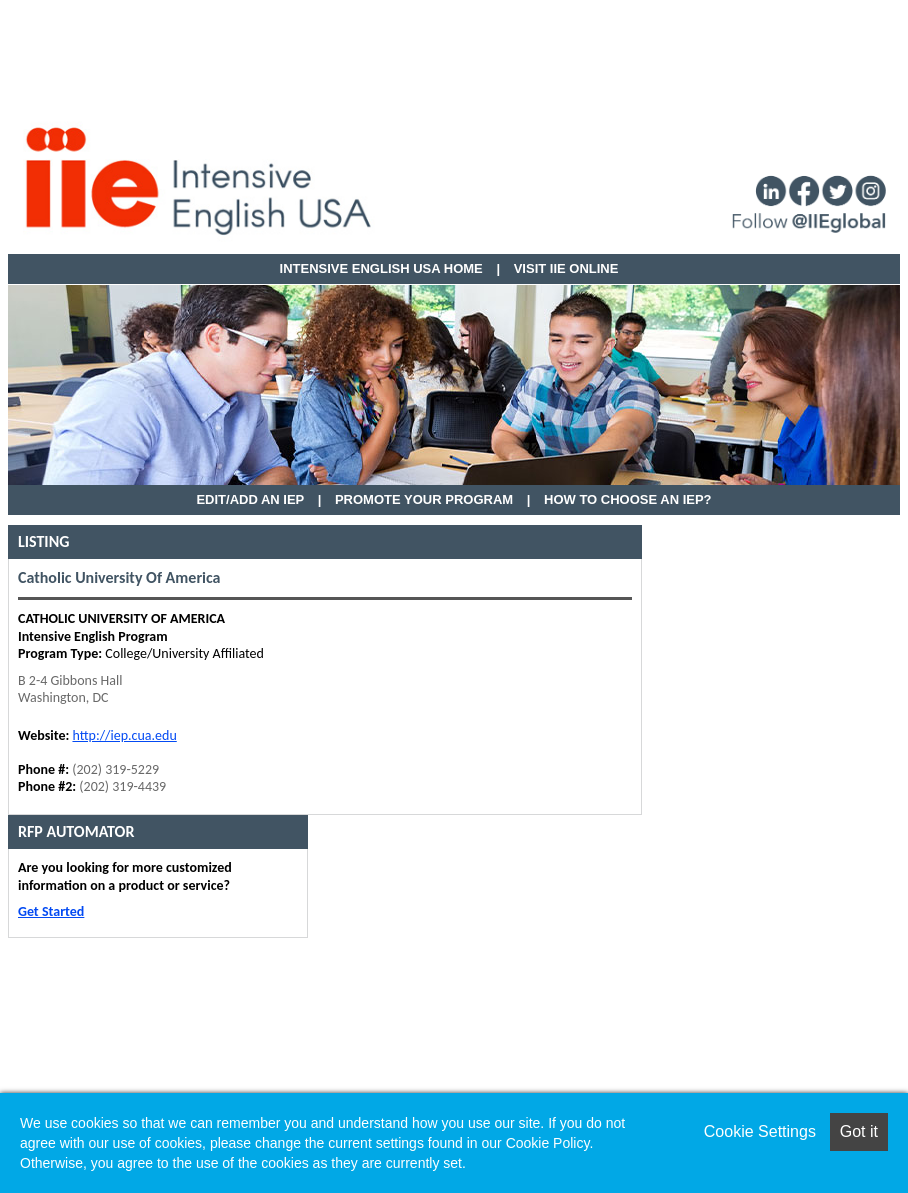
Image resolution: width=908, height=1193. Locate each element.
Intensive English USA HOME (381, 268)
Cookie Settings (760, 1131)
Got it (859, 1131)
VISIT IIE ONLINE (566, 268)
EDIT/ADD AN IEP (250, 499)
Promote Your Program (424, 499)
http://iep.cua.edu (124, 735)
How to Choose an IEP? (628, 499)
